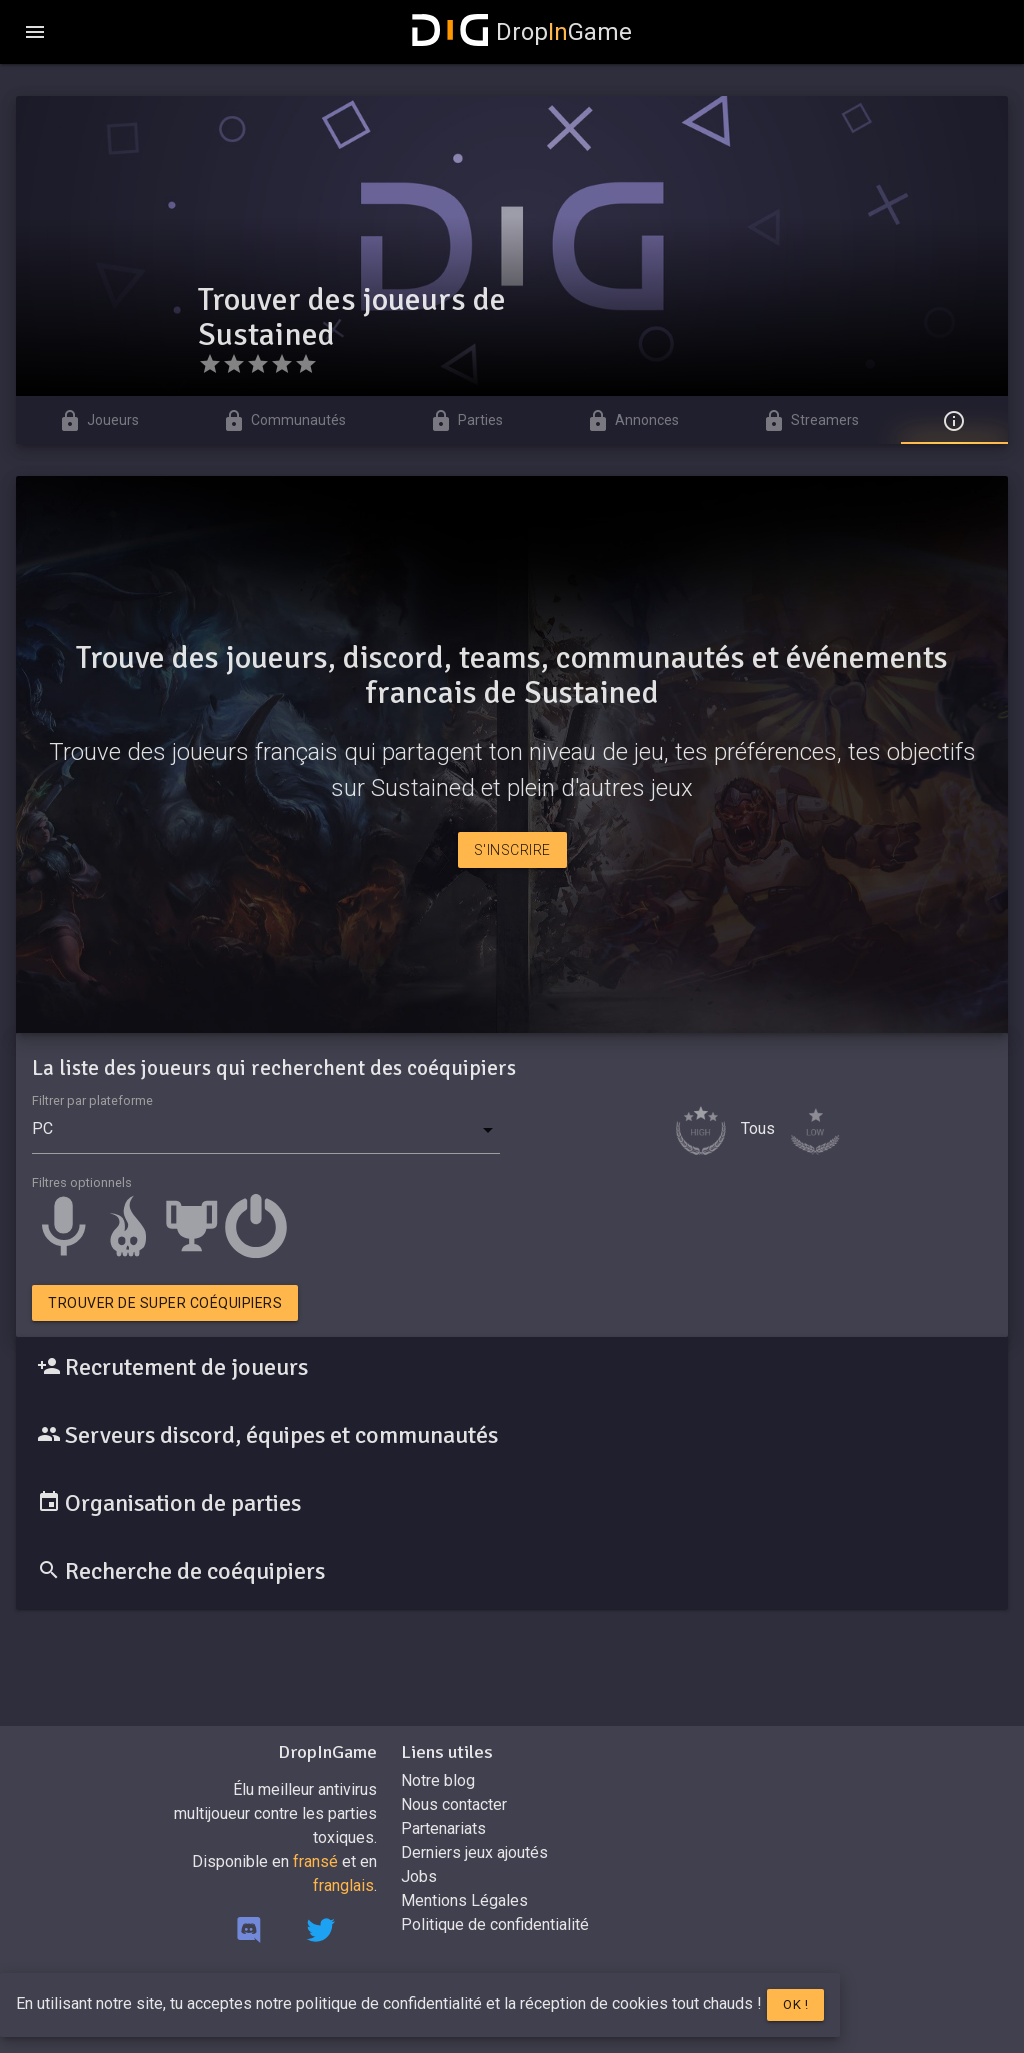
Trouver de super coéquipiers (165, 1303)
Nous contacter (454, 1804)
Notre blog (438, 1780)
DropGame (522, 32)
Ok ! (795, 2004)
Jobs (419, 1876)
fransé (315, 1861)
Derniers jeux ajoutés (474, 1852)
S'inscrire (512, 850)
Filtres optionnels (82, 1182)
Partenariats (443, 1828)
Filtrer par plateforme (92, 1100)
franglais (343, 1885)
